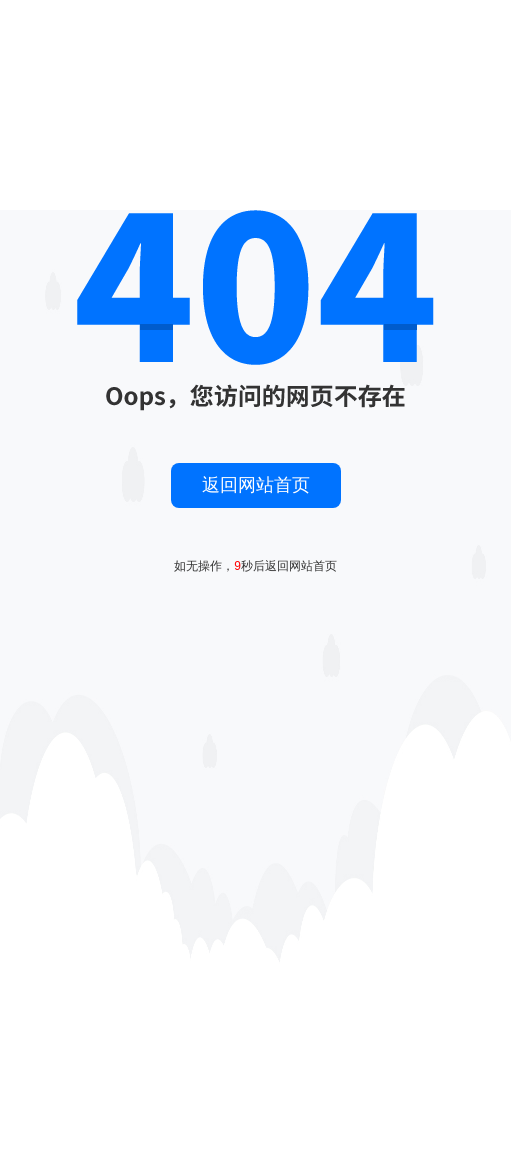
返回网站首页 (256, 485)
